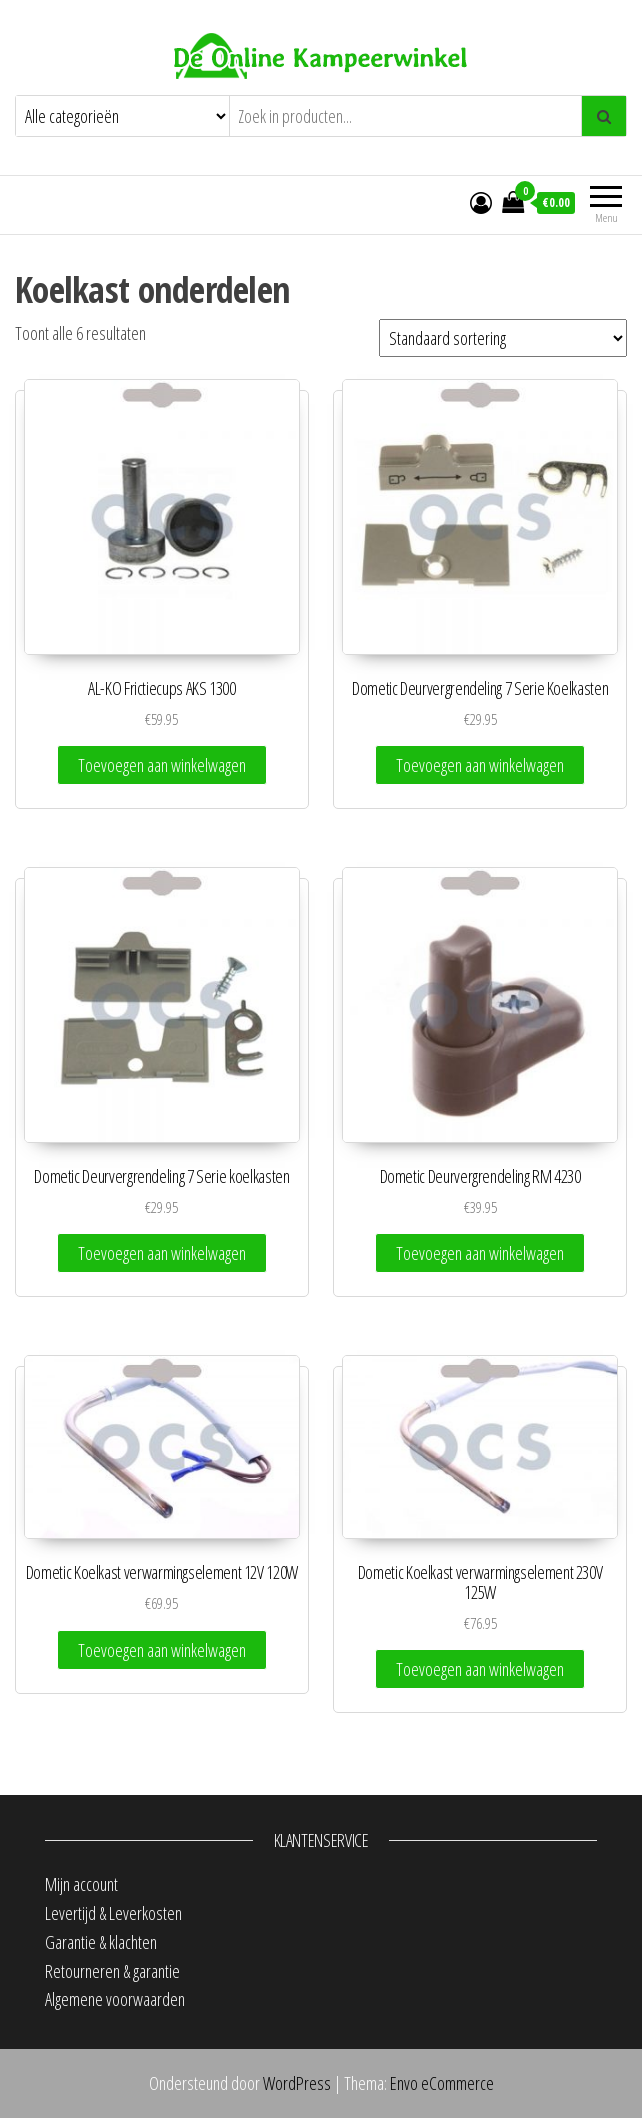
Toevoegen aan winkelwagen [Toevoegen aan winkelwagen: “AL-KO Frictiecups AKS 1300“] (162, 765)
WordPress (297, 2083)
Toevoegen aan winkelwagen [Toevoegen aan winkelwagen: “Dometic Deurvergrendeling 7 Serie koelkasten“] (162, 1253)
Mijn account (81, 1884)
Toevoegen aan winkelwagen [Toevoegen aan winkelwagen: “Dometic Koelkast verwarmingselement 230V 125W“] (480, 1669)
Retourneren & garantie (112, 1971)
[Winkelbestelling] (503, 338)
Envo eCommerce (442, 2083)
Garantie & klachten (101, 1942)
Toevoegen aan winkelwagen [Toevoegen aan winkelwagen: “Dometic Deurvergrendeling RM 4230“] (480, 1253)
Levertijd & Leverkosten (113, 1913)
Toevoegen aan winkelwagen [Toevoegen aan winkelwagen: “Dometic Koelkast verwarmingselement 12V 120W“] (162, 1650)
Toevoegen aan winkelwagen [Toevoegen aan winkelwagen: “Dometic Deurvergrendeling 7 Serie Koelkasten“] (480, 765)
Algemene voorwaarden (115, 1999)
